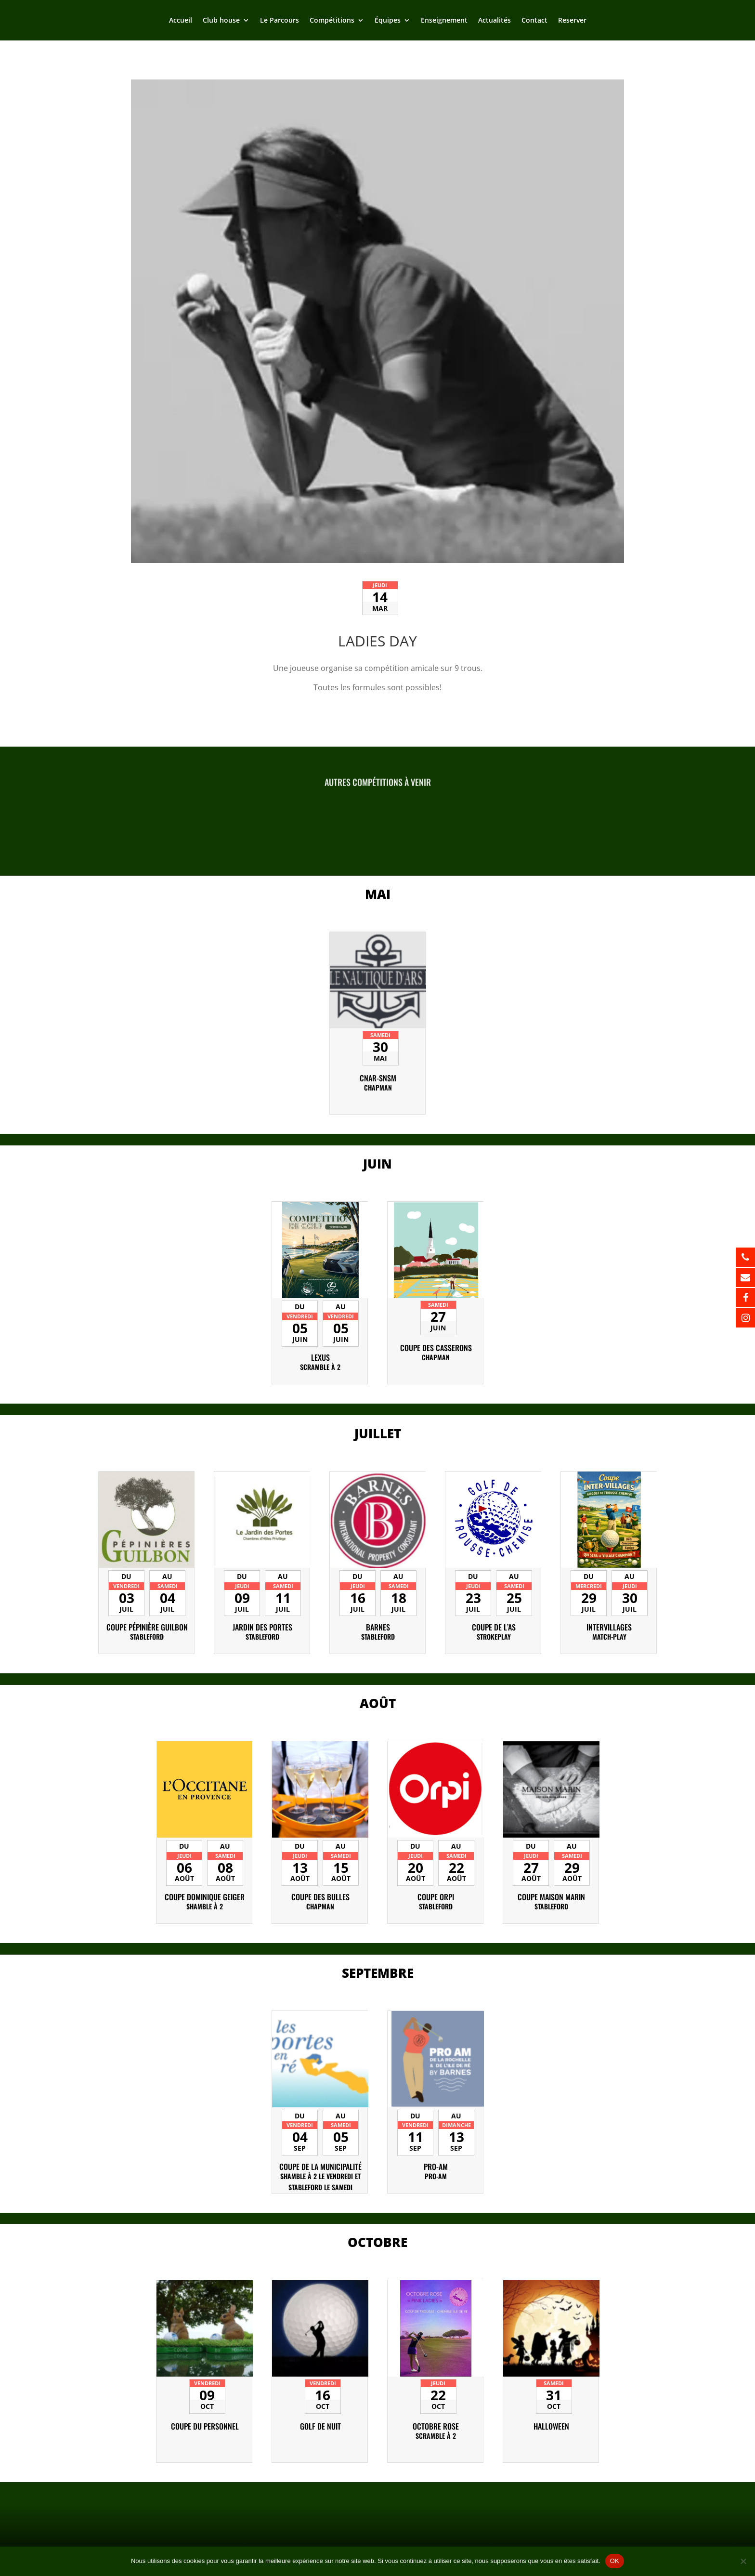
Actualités (494, 21)
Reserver (572, 21)
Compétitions (332, 21)
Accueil (180, 21)
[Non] (743, 2561)
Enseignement (444, 21)
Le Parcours (279, 21)
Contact (534, 21)
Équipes (388, 21)
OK (614, 2560)
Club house (221, 21)
